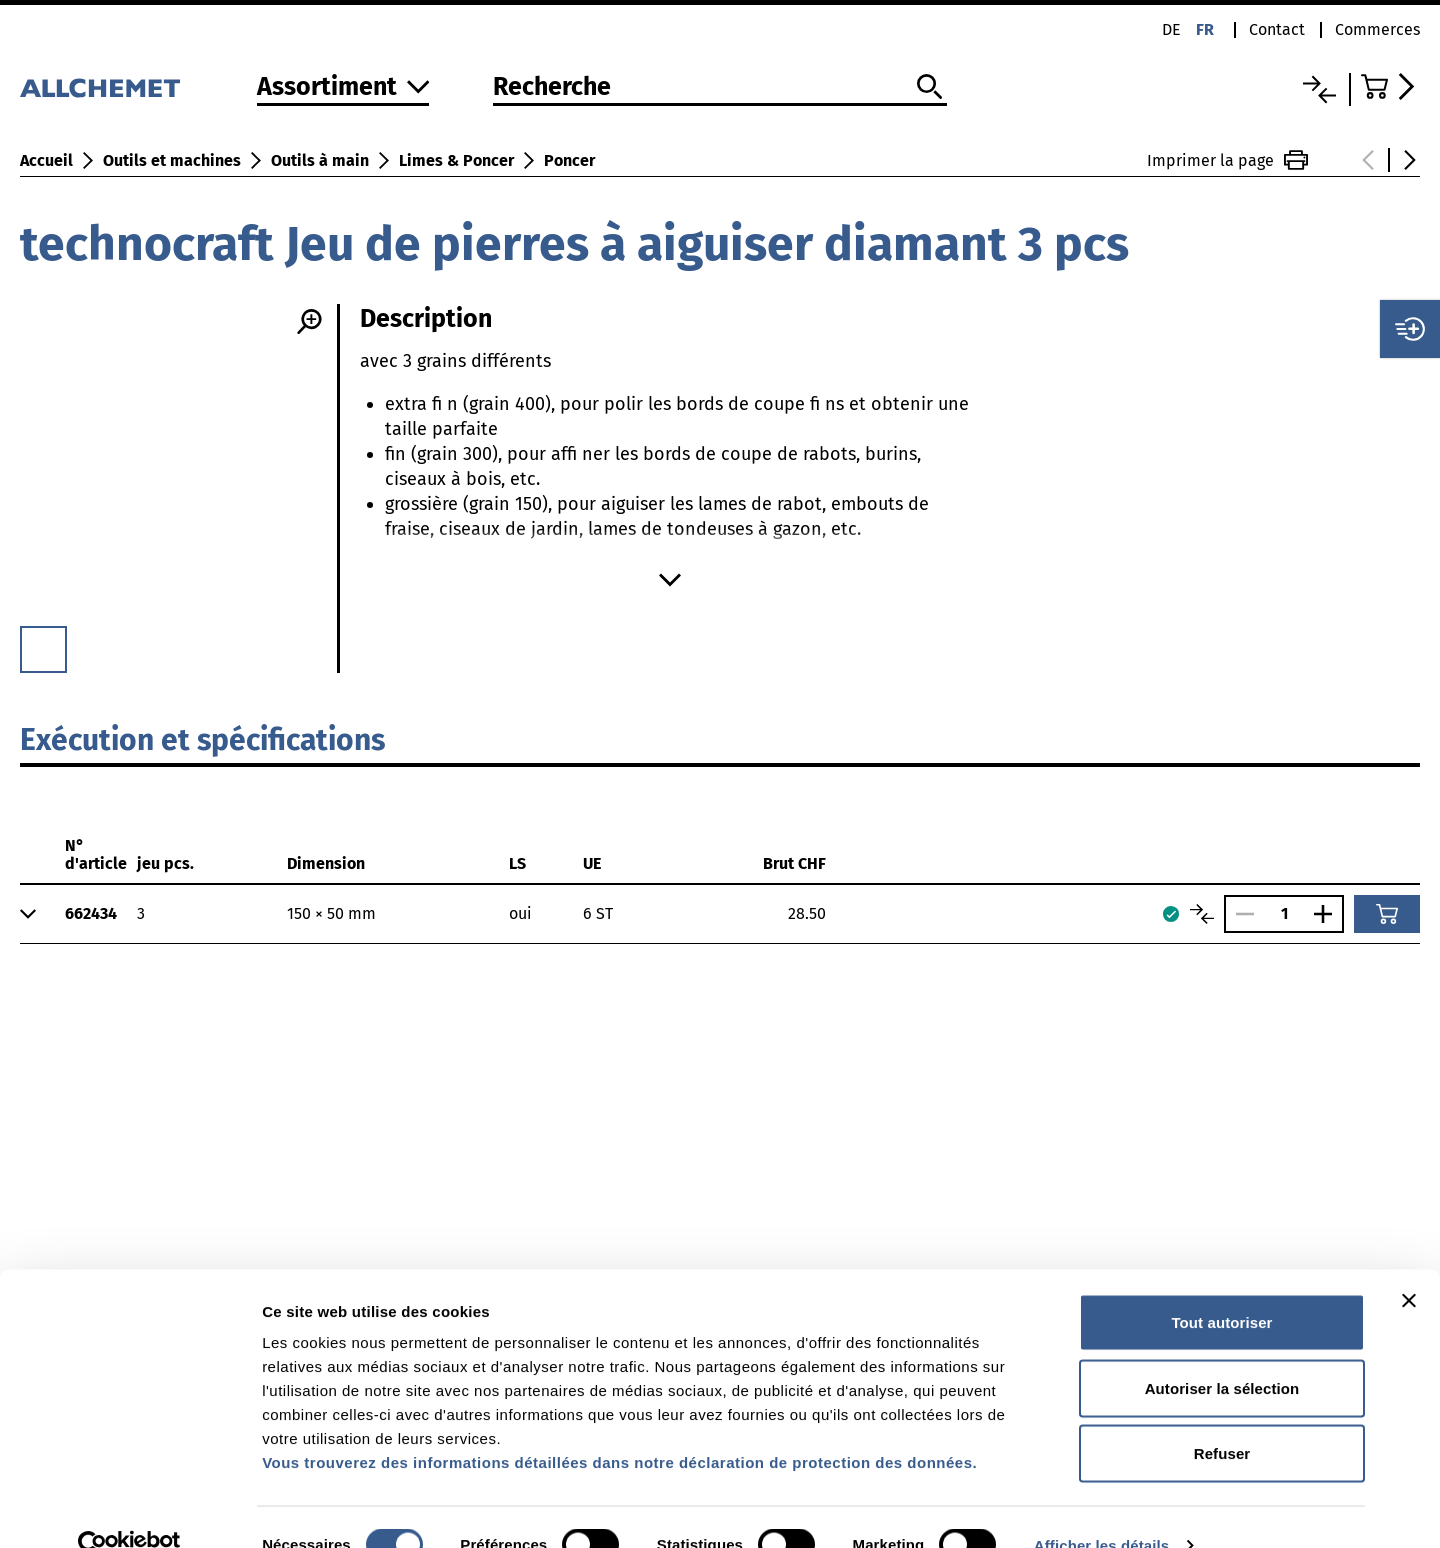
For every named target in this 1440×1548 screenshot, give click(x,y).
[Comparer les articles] (1202, 914)
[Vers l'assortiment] (343, 88)
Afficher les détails (1101, 1508)
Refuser (1222, 1416)
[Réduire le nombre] (1240, 914)
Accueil (46, 160)
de (1171, 29)
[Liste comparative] (1319, 89)
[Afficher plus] (670, 580)
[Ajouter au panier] (1387, 914)
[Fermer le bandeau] (1409, 1264)
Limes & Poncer (456, 160)
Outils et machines (172, 160)
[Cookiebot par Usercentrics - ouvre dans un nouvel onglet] (129, 1509)
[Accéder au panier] (1390, 86)
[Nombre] (1284, 913)
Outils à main (320, 160)
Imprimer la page (1227, 160)
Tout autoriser (1221, 1285)
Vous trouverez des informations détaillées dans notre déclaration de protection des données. (619, 1425)
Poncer (569, 160)
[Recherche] (719, 88)
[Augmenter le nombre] (1328, 914)
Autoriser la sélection (1222, 1351)
